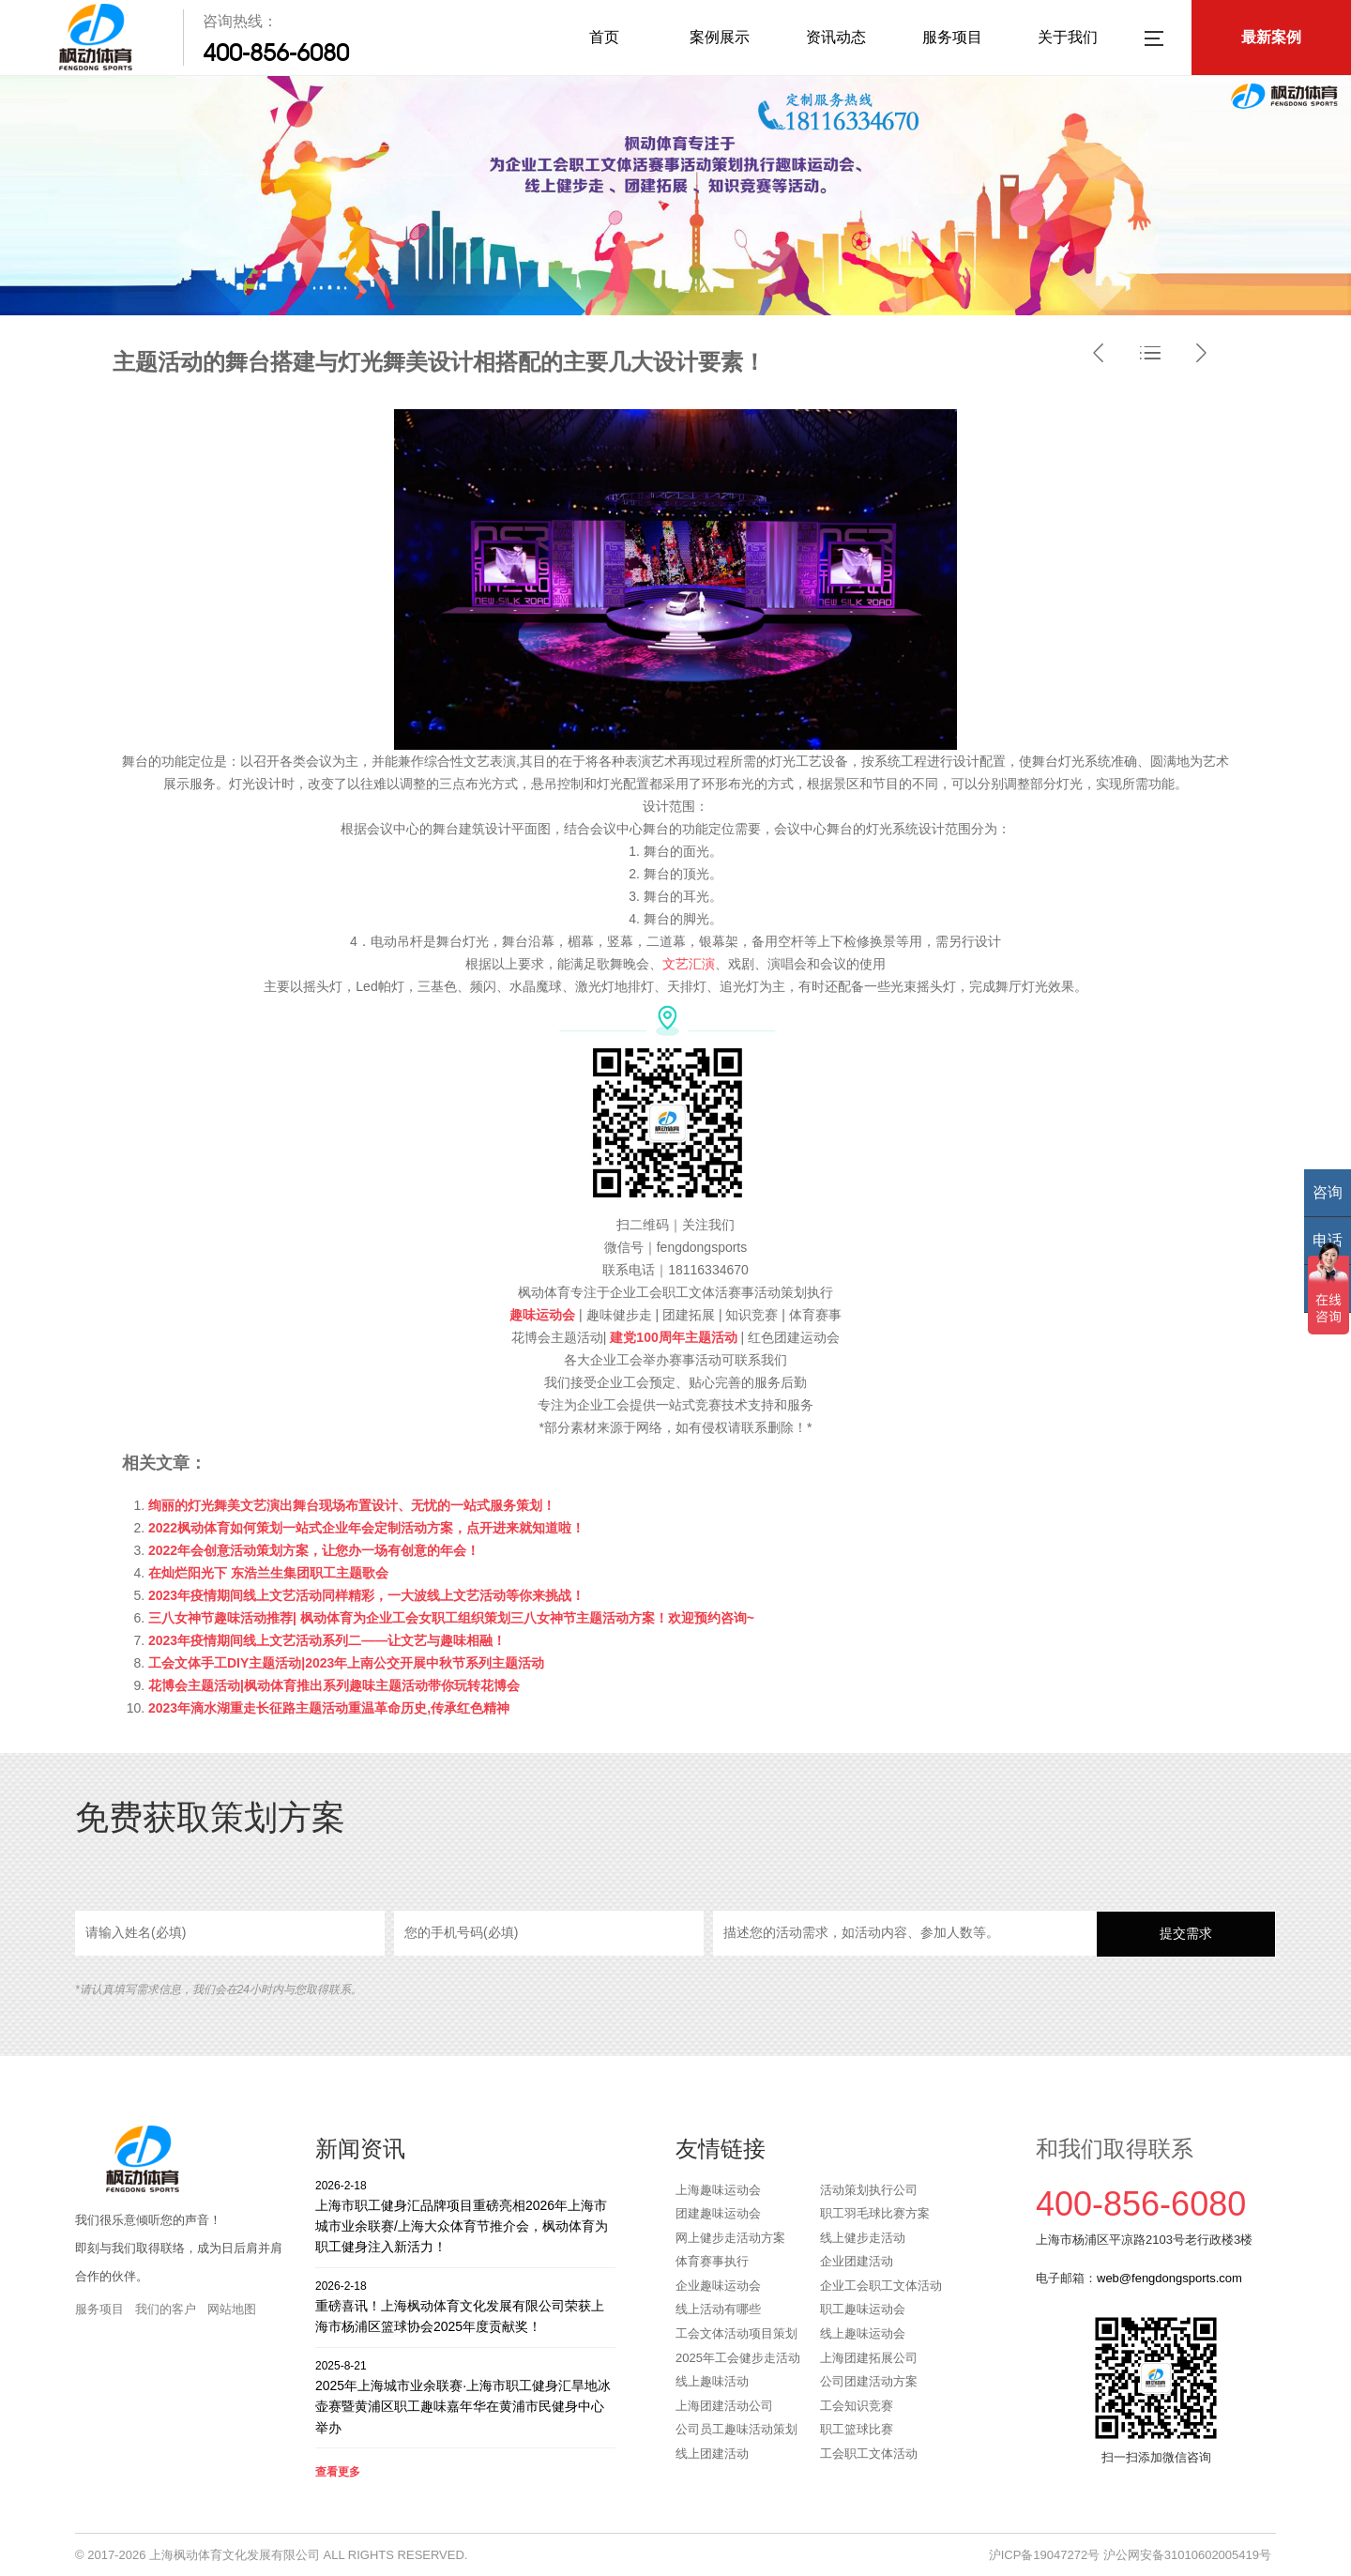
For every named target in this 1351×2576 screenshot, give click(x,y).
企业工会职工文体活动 (881, 2286)
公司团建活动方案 (869, 2381)
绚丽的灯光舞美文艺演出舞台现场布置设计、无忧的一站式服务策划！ (351, 1505)
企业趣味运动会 (718, 2286)
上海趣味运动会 (718, 2190)
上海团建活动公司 (724, 2406)
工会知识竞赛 (856, 2406)
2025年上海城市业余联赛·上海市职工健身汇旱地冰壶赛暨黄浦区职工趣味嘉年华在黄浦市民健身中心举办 (465, 2396)
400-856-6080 (276, 52)
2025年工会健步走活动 (738, 2358)
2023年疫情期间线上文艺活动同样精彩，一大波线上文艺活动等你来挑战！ (366, 1595)
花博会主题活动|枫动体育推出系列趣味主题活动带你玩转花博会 (334, 1685)
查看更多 (337, 2471)
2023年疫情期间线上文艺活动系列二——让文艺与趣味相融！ (327, 1640)
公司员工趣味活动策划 (736, 2429)
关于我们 (1068, 37)
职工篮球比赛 (856, 2429)
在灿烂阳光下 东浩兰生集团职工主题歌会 (268, 1572)
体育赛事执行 (712, 2261)
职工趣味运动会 (862, 2309)
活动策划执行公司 (869, 2190)
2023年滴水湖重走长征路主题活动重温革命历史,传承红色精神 (328, 1707)
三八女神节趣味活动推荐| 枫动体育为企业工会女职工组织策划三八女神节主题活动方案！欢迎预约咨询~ (451, 1617)
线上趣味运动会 (862, 2333)
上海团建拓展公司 (869, 2358)
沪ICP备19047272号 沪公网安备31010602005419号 (1130, 2555)
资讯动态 (836, 37)
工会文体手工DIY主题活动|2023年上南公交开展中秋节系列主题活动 (346, 1662)
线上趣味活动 (712, 2381)
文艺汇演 (688, 963)
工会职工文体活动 (869, 2453)
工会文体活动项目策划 (736, 2333)
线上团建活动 (712, 2453)
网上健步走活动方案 (730, 2238)
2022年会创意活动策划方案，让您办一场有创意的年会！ (313, 1550)
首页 (604, 37)
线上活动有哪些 (718, 2309)
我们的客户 (165, 2309)
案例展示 (720, 37)
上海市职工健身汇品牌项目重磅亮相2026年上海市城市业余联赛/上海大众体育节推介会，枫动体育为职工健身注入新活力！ (465, 2216)
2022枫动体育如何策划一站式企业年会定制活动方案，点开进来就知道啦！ (366, 1527)
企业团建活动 (856, 2261)
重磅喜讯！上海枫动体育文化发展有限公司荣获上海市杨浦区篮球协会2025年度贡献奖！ (465, 2306)
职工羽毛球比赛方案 (875, 2213)
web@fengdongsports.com (1169, 2278)
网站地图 (231, 2309)
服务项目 (952, 37)
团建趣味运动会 (718, 2213)
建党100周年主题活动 (671, 1337)
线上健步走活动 (862, 2238)
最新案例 (1271, 37)
